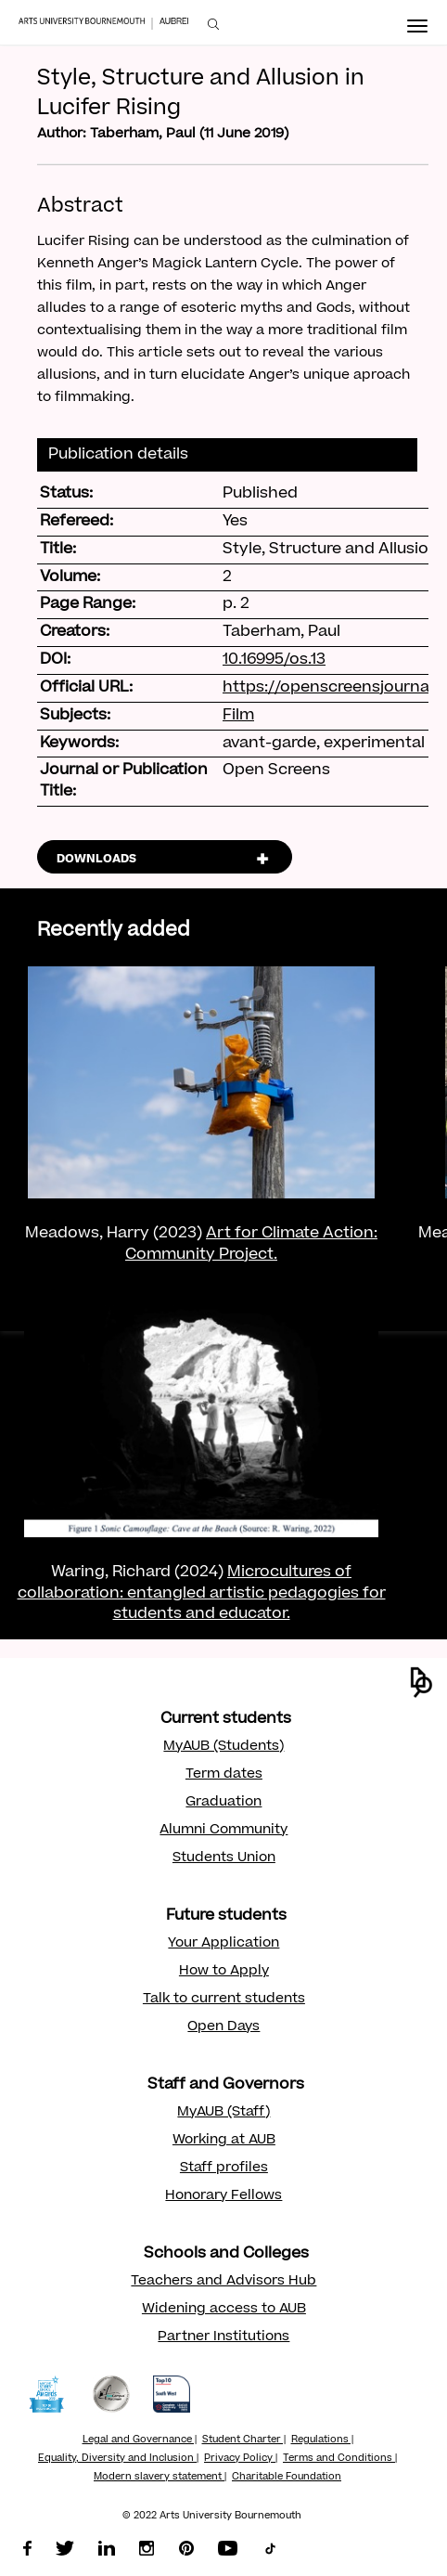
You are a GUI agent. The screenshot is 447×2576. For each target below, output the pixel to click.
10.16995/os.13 (274, 660)
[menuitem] (213, 25)
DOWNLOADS (96, 859)
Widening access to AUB (224, 2309)
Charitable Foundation (286, 2477)
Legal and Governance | (140, 2440)
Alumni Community (223, 1830)
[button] (421, 1682)
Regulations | (322, 2440)
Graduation (223, 1802)
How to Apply (224, 1971)
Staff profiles (224, 2168)
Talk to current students (224, 1999)
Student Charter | (244, 2440)
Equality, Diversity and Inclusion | (118, 2459)
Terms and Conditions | (340, 2459)
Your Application (223, 1943)
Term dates (223, 1774)
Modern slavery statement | (160, 2477)
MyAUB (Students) (223, 1747)
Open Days (223, 2027)
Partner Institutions (223, 2337)
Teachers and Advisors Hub (223, 2281)
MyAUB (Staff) (223, 2112)
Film (238, 715)
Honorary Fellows (223, 2196)
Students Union (223, 1858)
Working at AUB (223, 2140)
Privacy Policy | (240, 2459)
